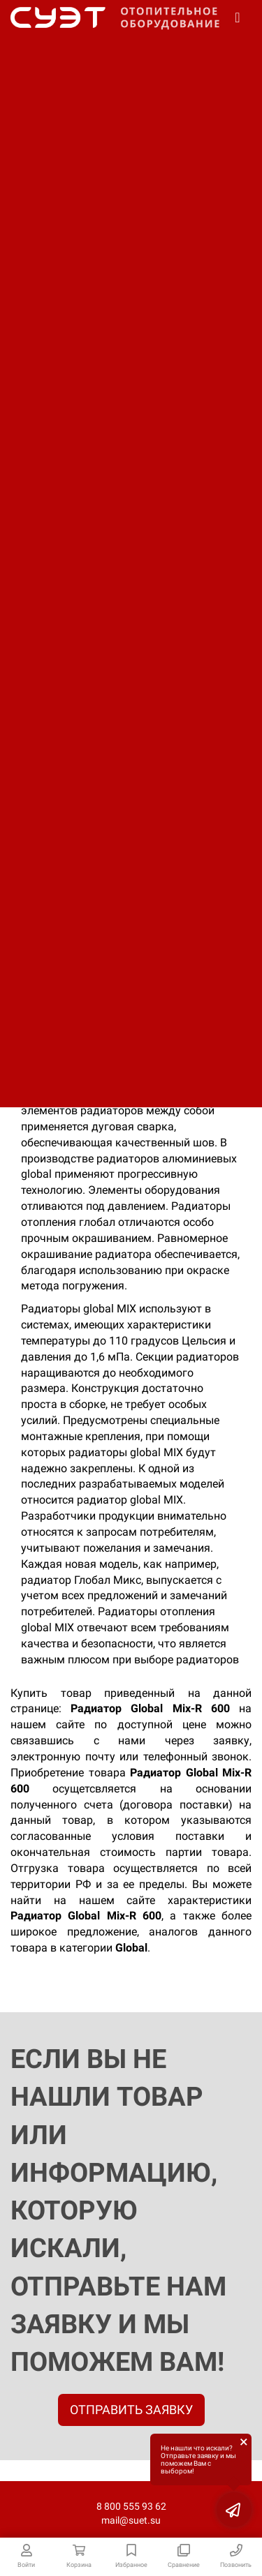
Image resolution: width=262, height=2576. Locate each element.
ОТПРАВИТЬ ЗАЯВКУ (131, 2409)
